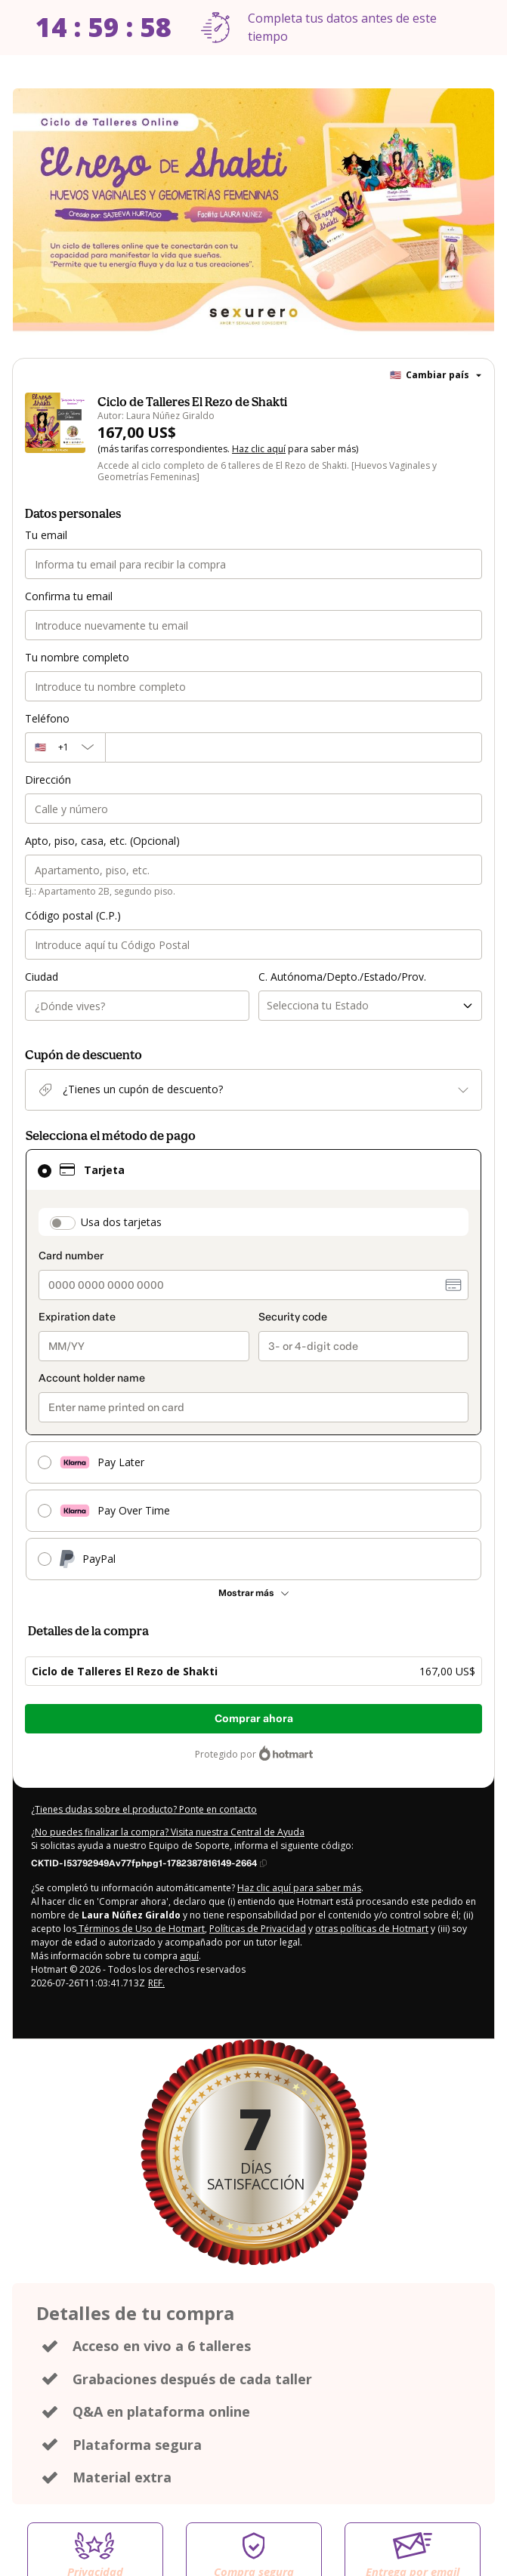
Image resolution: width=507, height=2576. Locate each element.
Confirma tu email (69, 596)
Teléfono (47, 718)
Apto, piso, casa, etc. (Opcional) (102, 841)
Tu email (46, 535)
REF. (156, 1983)
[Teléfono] (293, 747)
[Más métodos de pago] (253, 1593)
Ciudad (41, 976)
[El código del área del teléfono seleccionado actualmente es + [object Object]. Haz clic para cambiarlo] (65, 747)
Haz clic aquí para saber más (299, 1887)
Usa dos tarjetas (121, 1222)
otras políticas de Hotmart (371, 1928)
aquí (189, 1955)
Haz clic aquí (259, 448)
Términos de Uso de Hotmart (140, 1928)
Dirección (48, 779)
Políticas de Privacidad (257, 1928)
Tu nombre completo (77, 657)
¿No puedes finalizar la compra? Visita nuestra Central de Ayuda (168, 1832)
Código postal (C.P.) (73, 915)
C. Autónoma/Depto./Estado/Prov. (342, 976)
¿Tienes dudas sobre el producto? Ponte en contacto (144, 1809)
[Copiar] (148, 1862)
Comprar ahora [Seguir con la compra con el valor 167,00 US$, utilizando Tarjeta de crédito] (254, 1718)
